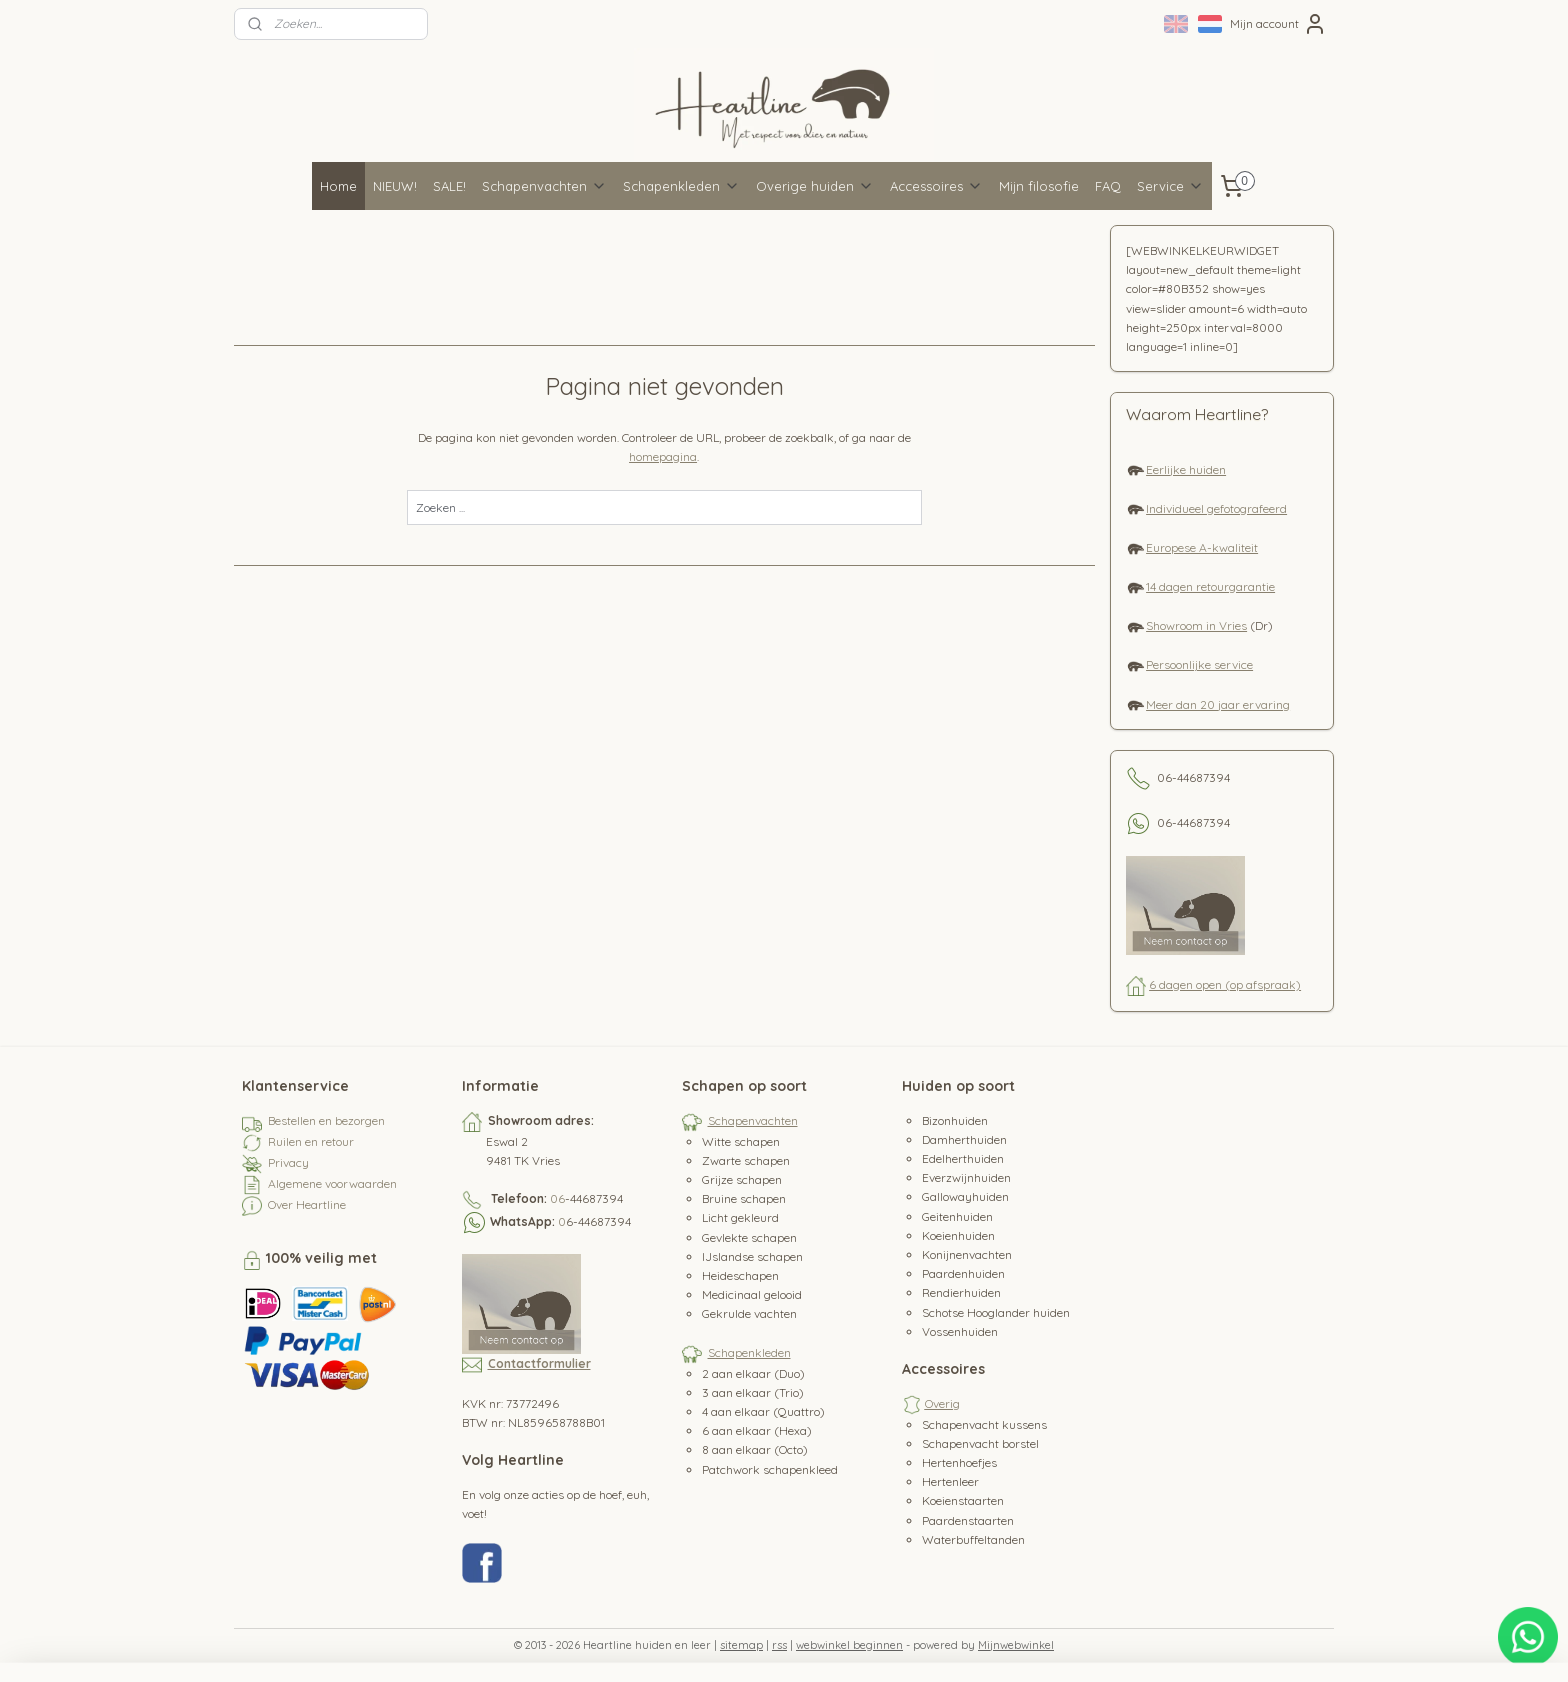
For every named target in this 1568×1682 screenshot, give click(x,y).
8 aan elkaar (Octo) (755, 1449)
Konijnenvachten (967, 1254)
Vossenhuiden (960, 1331)
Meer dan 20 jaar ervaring (1218, 704)
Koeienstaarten (963, 1500)
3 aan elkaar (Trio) (753, 1392)
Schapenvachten (544, 186)
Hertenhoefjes (959, 1462)
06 (557, 1198)
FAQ (1108, 186)
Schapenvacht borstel (980, 1443)
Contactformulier (539, 1363)
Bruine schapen (744, 1198)
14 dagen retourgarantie (1210, 586)
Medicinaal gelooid (752, 1294)
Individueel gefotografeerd (1216, 508)
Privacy (288, 1162)
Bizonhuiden (955, 1120)
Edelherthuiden (963, 1158)
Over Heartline (307, 1204)
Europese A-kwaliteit (1202, 547)
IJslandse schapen (752, 1256)
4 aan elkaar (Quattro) (763, 1411)
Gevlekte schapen (749, 1237)
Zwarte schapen (746, 1160)
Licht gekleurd (740, 1217)
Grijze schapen (742, 1179)
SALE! (449, 186)
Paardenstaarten (968, 1520)
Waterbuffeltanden (973, 1539)
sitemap (741, 1645)
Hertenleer (950, 1481)
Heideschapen (740, 1275)
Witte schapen (741, 1141)
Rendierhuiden (961, 1292)
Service (1170, 186)
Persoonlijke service (1199, 664)
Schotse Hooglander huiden (996, 1312)
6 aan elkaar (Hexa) (757, 1430)
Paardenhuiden (963, 1273)
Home (338, 186)
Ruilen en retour (311, 1141)
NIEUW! (395, 186)
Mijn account (1278, 24)
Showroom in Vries (1196, 625)
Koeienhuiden (958, 1235)
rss (779, 1645)
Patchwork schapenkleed (770, 1469)
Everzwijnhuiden (966, 1177)
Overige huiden (815, 186)
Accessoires (936, 186)
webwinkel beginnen (849, 1645)
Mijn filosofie (1039, 186)
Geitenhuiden (957, 1216)
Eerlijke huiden (1186, 469)
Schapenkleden (681, 186)
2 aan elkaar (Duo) (753, 1373)
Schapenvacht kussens (984, 1424)
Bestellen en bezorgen (326, 1120)
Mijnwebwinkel (1016, 1645)
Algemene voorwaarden (332, 1183)
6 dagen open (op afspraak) (1225, 984)
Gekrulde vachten (749, 1313)
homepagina (664, 456)
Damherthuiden (964, 1139)
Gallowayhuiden (965, 1196)
